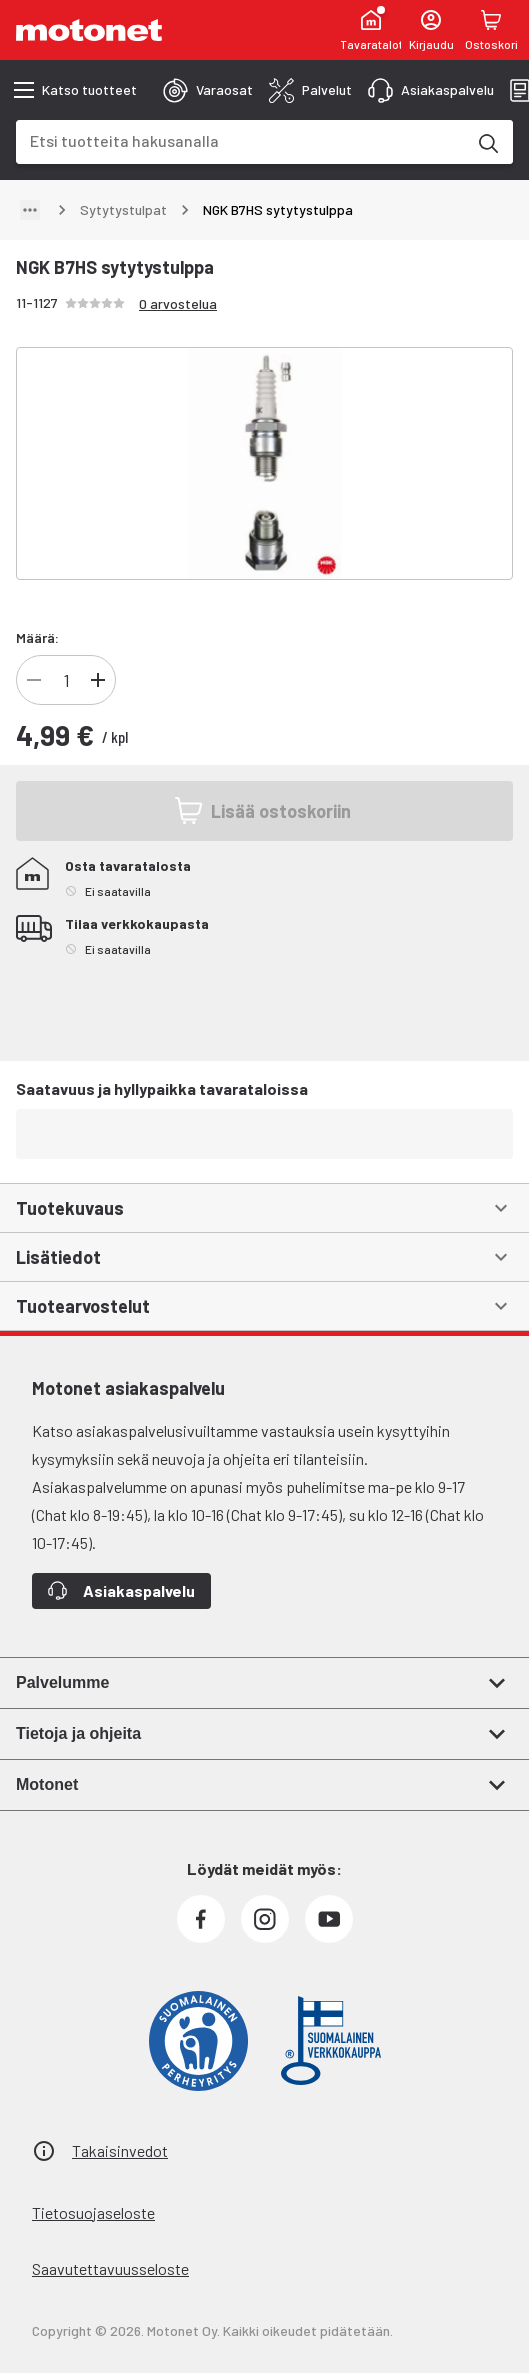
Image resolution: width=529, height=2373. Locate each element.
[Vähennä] (34, 680)
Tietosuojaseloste (93, 2212)
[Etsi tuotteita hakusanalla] (487, 142)
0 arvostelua (178, 303)
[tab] (208, 90)
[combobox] (240, 140)
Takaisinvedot (120, 2150)
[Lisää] (98, 680)
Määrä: (37, 637)
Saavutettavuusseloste (110, 2268)
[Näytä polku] (30, 210)
